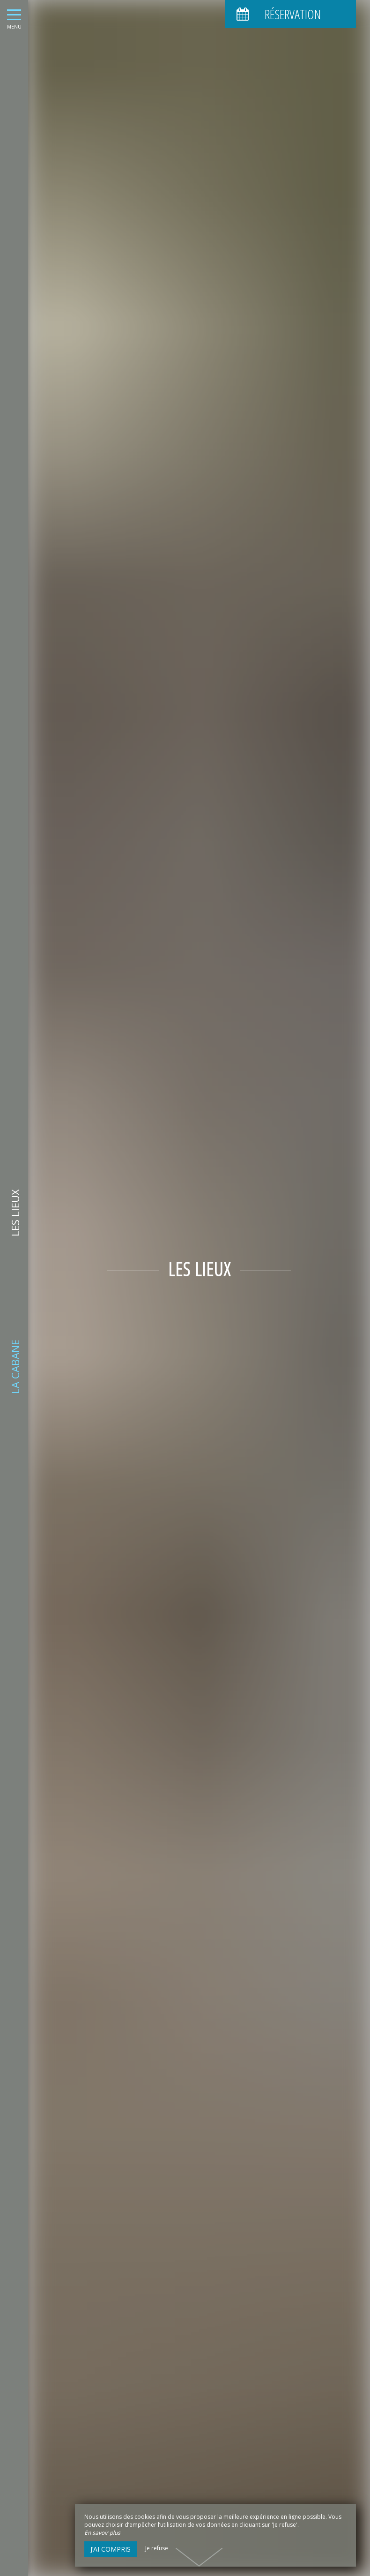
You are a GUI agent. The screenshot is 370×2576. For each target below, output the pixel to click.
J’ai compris (110, 2549)
